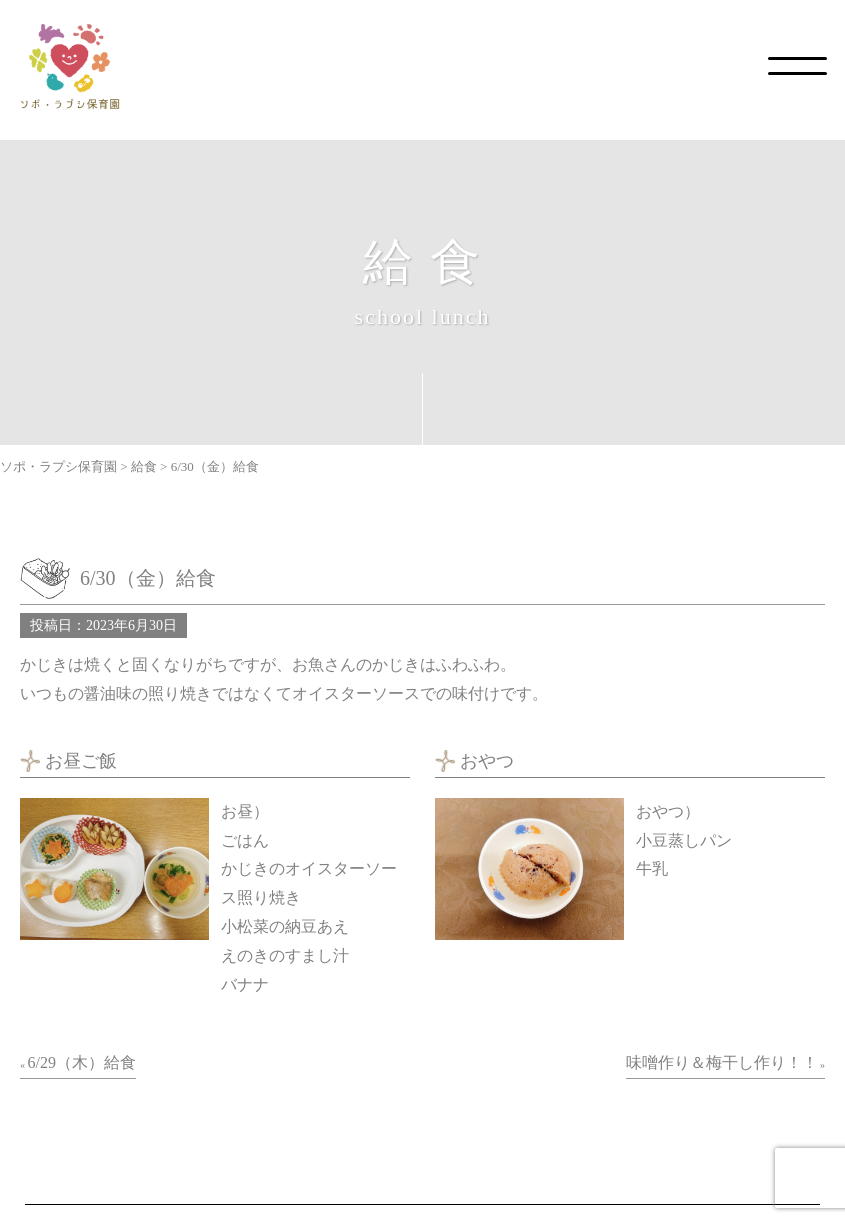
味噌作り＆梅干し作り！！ (722, 1062)
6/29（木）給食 (82, 1062)
